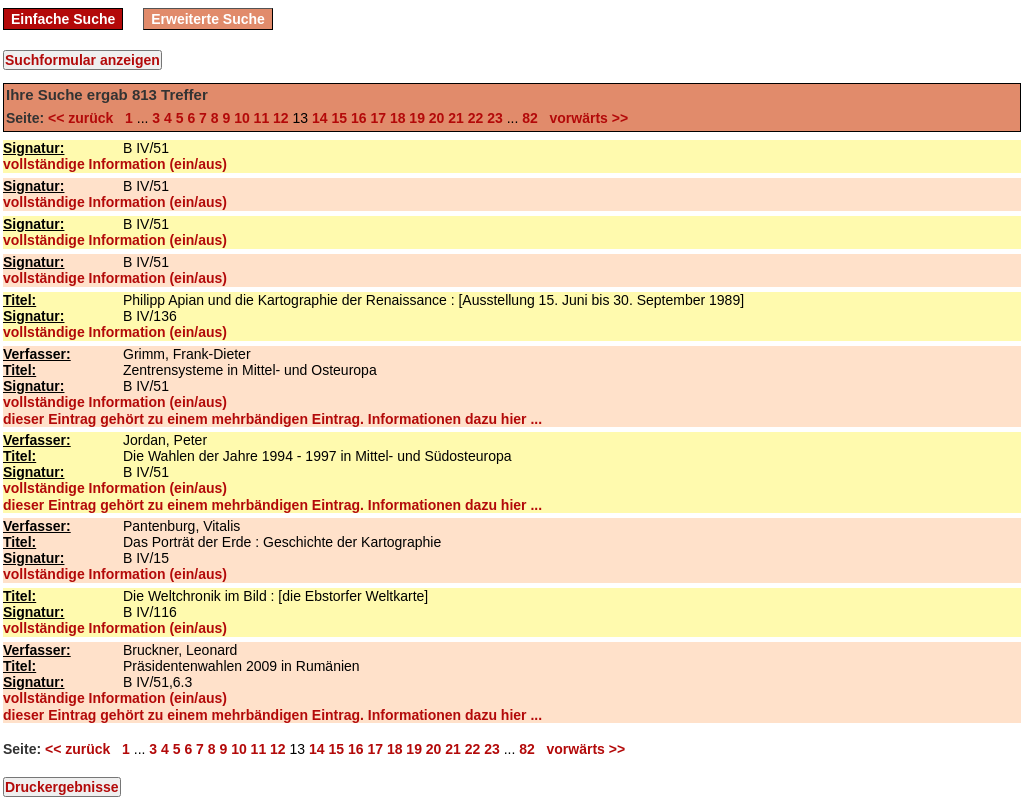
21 (456, 118)
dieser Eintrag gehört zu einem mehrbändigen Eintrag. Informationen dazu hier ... (272, 419)
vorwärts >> (585, 118)
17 (378, 118)
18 (398, 118)
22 (476, 118)
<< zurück (84, 118)
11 (262, 118)
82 (530, 118)
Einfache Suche (63, 19)
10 (242, 118)
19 (417, 118)
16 (359, 118)
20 (437, 118)
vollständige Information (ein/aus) (115, 164)
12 (281, 118)
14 (320, 118)
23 (495, 118)
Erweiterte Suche (208, 19)
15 (339, 118)
